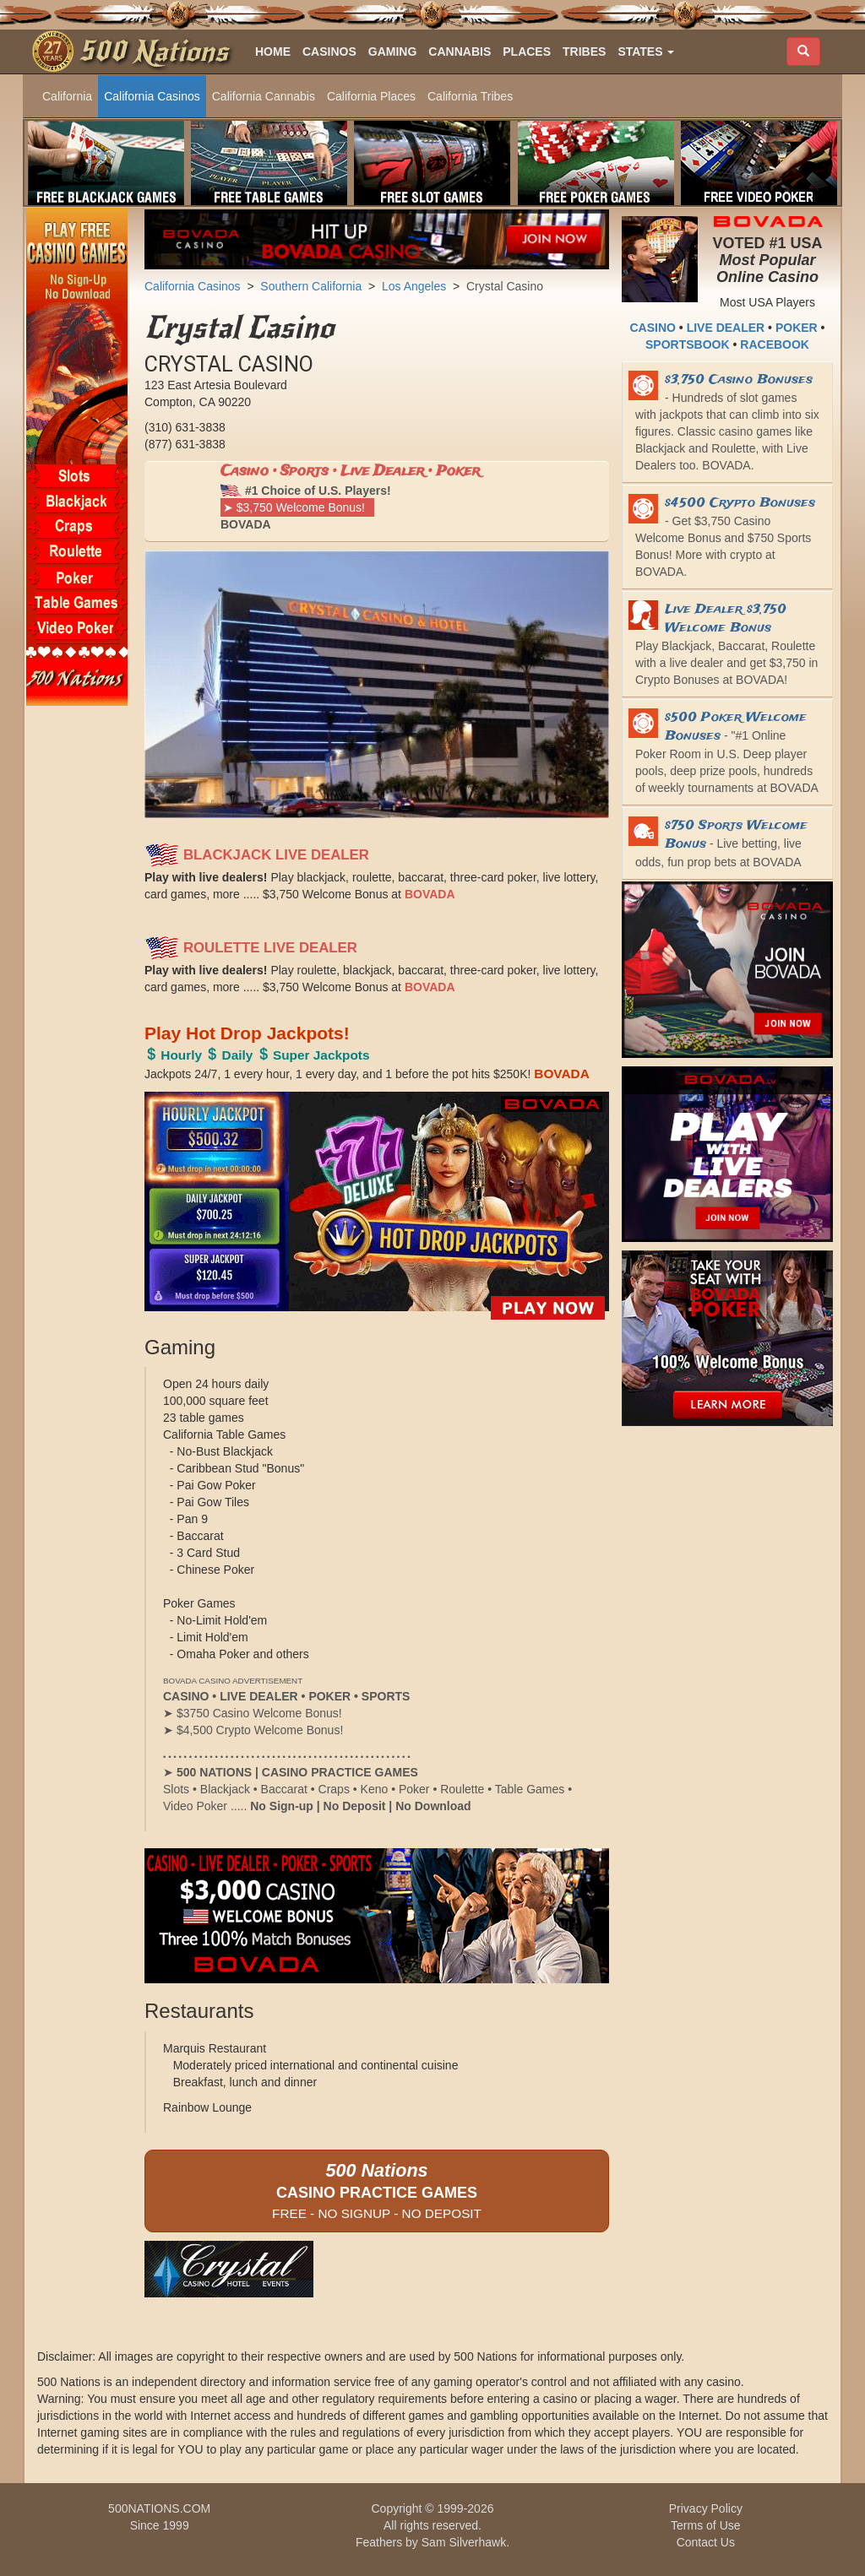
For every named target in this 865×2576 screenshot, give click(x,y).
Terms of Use (705, 2525)
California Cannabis (263, 96)
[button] (646, 51)
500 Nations (153, 51)
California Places (371, 96)
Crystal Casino (504, 286)
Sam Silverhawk (464, 2542)
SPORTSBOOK (687, 344)
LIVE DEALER (726, 327)
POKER (796, 327)
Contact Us (706, 2542)
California (67, 96)
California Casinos (152, 96)
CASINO (653, 327)
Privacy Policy (706, 2508)
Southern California (311, 286)
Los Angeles (414, 286)
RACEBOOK (774, 344)
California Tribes (470, 96)
